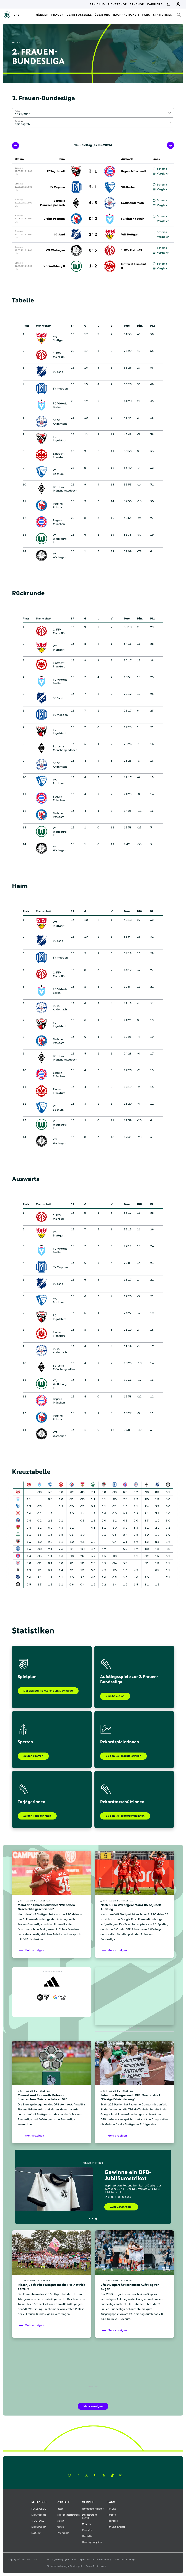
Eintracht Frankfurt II (133, 266)
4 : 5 (93, 203)
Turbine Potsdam (53, 218)
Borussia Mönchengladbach (52, 202)
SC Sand (59, 234)
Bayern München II (133, 171)
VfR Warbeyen (55, 250)
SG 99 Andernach (132, 203)
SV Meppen (57, 187)
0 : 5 (93, 250)
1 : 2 (93, 266)
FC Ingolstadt (56, 171)
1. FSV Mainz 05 (131, 250)
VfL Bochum (129, 187)
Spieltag (19, 121)
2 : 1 (93, 187)
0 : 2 (93, 219)
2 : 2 (93, 234)
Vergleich (161, 173)
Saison (18, 111)
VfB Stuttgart (129, 234)
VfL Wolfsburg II (54, 266)
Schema (160, 168)
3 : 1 (93, 171)
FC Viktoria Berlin (132, 218)
